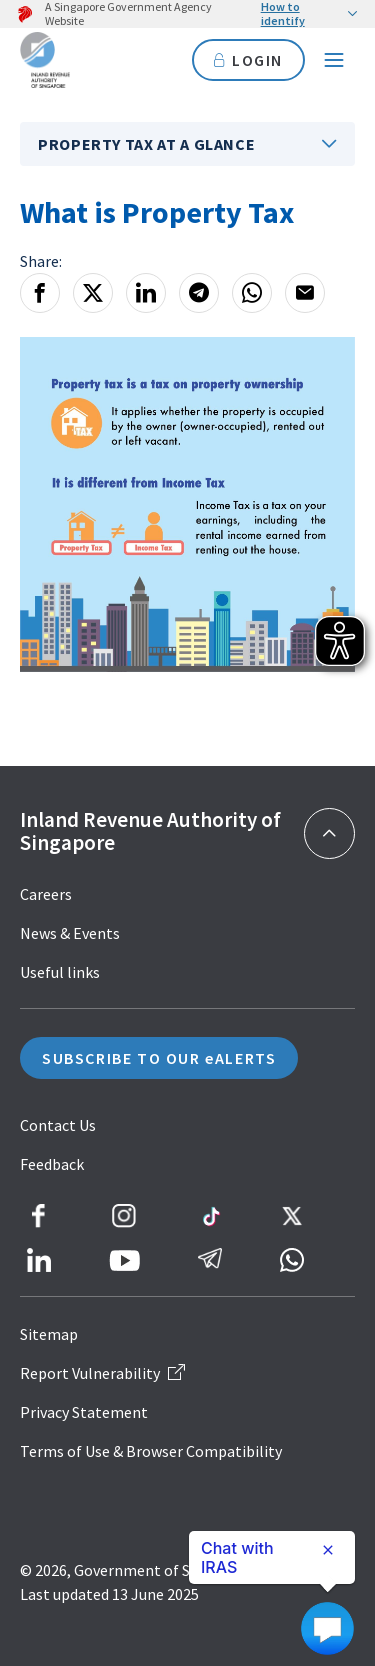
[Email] (305, 293)
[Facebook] (40, 293)
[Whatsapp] (252, 293)
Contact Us (58, 1125)
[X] (93, 293)
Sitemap (49, 1334)
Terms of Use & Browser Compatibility (151, 1451)
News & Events (70, 933)
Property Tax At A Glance (146, 144)
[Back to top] (329, 833)
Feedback (52, 1164)
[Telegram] (199, 293)
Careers (46, 894)
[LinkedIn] (146, 293)
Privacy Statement (84, 1412)
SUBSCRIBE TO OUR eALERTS (159, 1058)
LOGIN (248, 60)
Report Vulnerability (102, 1373)
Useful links (60, 972)
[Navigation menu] (334, 60)
